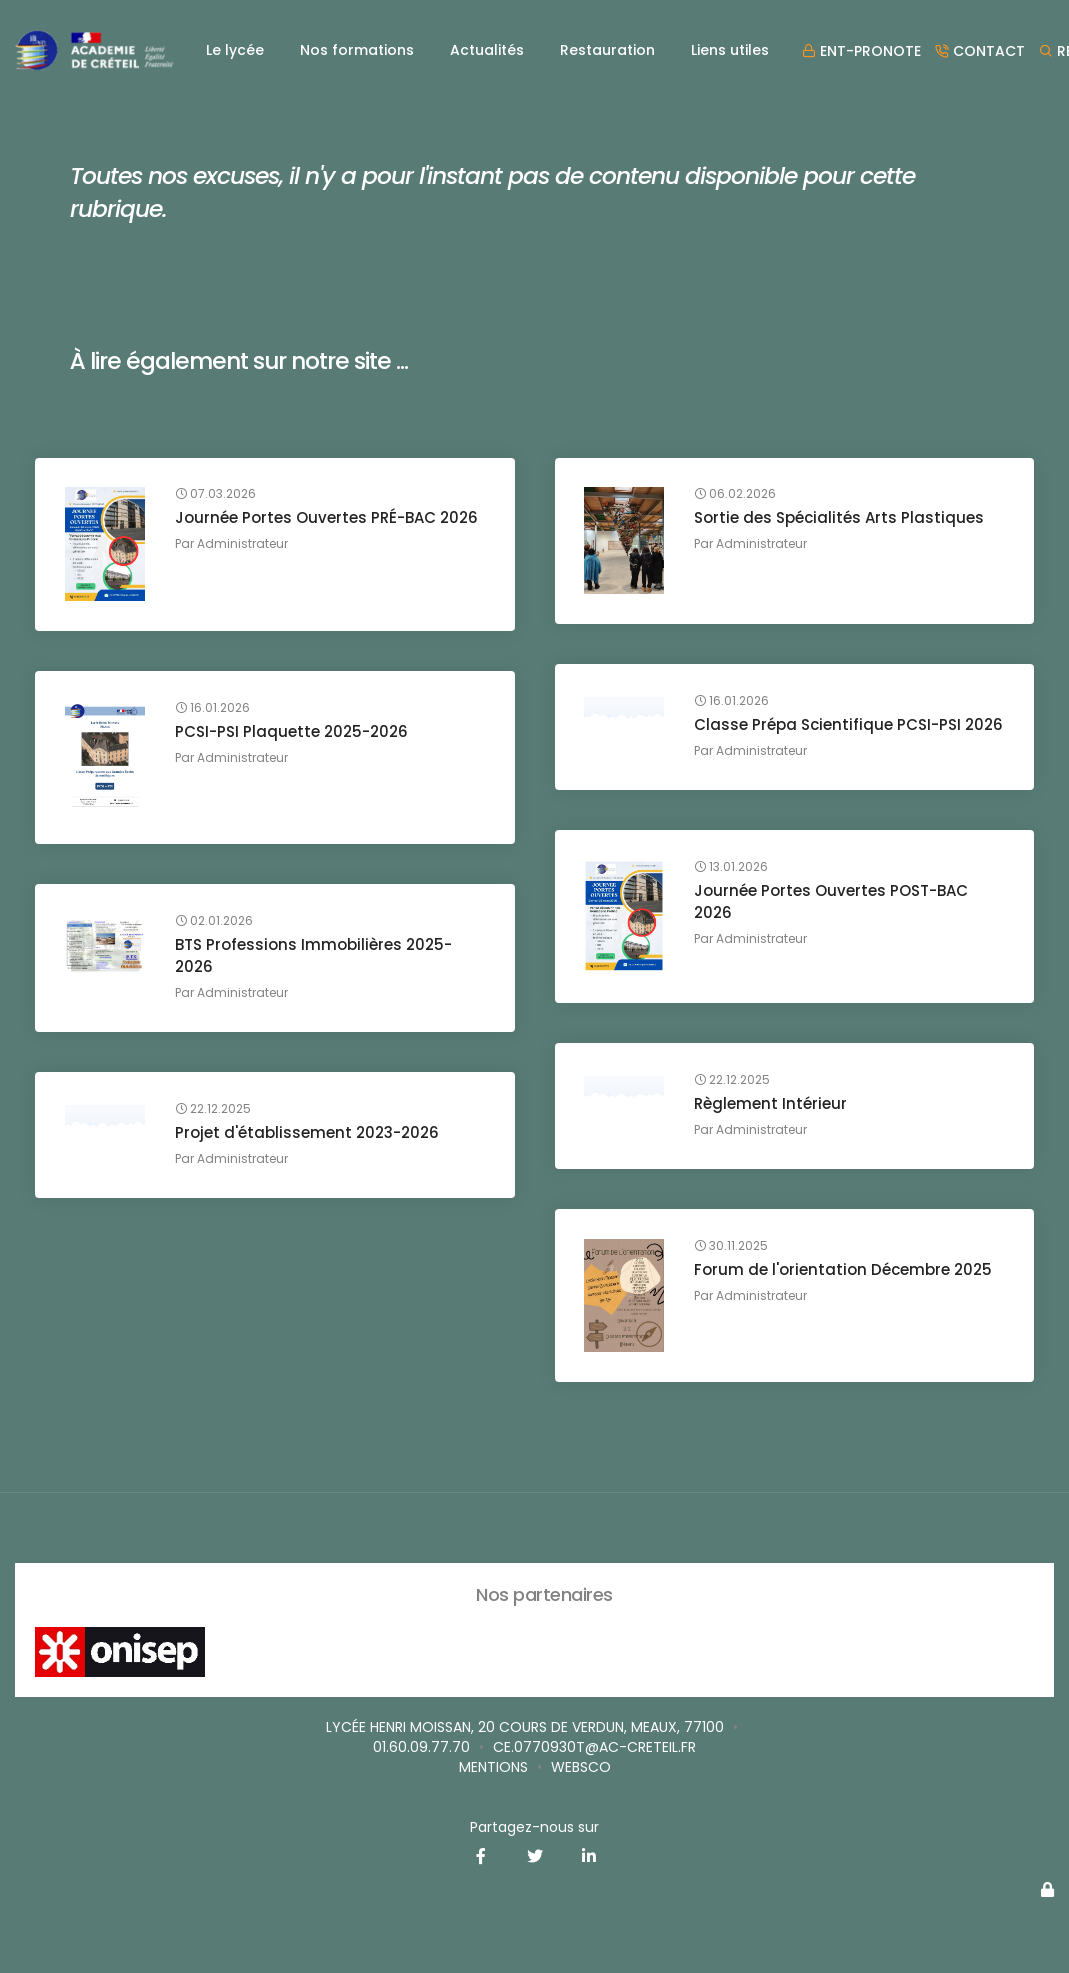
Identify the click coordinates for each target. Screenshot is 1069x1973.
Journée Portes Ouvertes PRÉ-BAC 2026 (326, 518)
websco (581, 1767)
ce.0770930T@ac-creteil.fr (594, 1747)
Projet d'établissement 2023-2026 (307, 1132)
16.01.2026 (732, 701)
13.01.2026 (732, 867)
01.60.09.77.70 (421, 1747)
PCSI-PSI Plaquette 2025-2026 (291, 731)
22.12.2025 (733, 1080)
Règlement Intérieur (771, 1103)
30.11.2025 (732, 1246)
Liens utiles (730, 50)
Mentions (493, 1767)
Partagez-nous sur (534, 1827)
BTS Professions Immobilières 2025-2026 (313, 955)
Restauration (607, 50)
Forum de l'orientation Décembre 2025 (844, 1269)
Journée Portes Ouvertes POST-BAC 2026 (832, 901)
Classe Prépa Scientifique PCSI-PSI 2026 (849, 724)
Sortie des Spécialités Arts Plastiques (840, 518)
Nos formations (357, 50)
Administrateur (242, 544)
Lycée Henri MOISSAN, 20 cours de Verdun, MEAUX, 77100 (525, 1727)
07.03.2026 (215, 495)
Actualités (487, 50)
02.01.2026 (214, 921)
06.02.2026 (736, 495)
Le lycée (235, 50)
